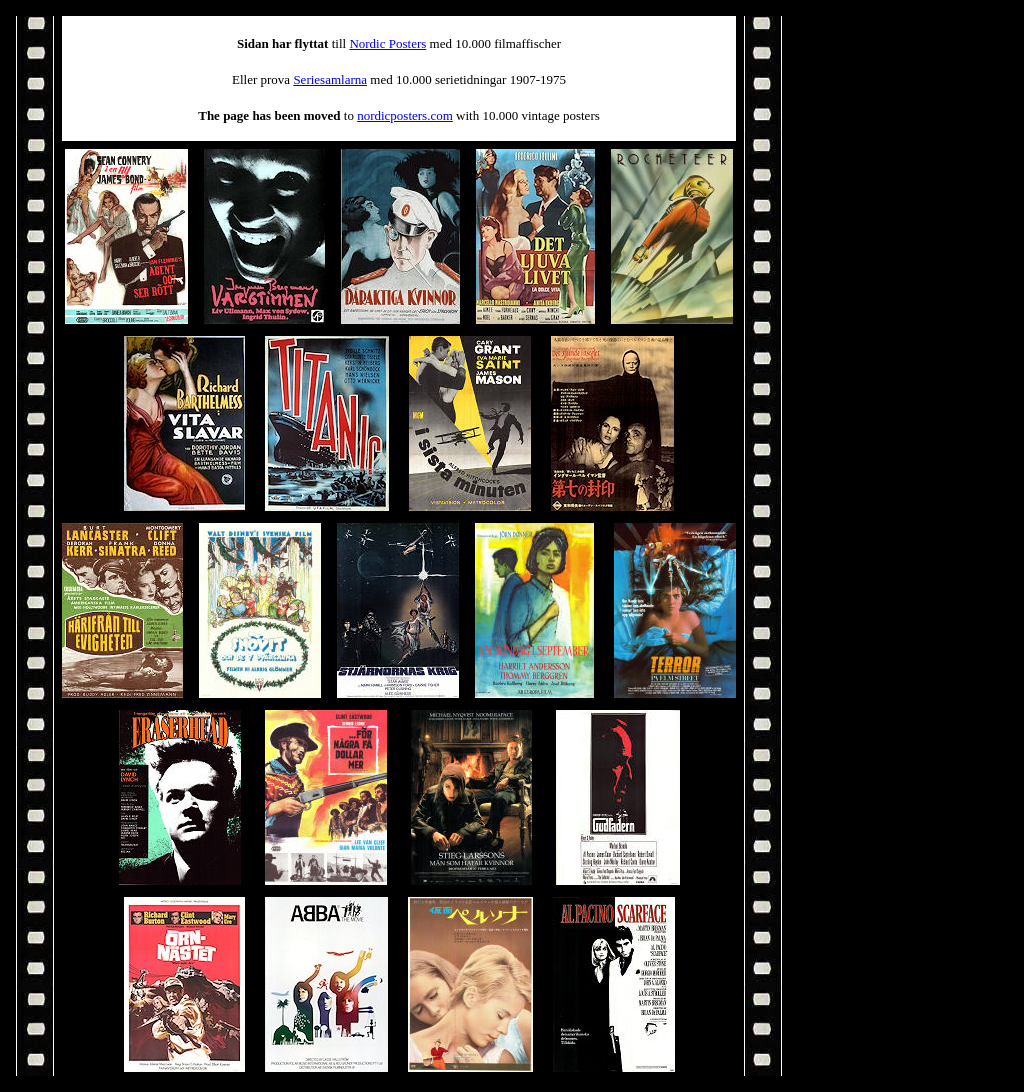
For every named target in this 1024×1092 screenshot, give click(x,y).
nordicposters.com (405, 115)
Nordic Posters (387, 43)
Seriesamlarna (330, 79)
